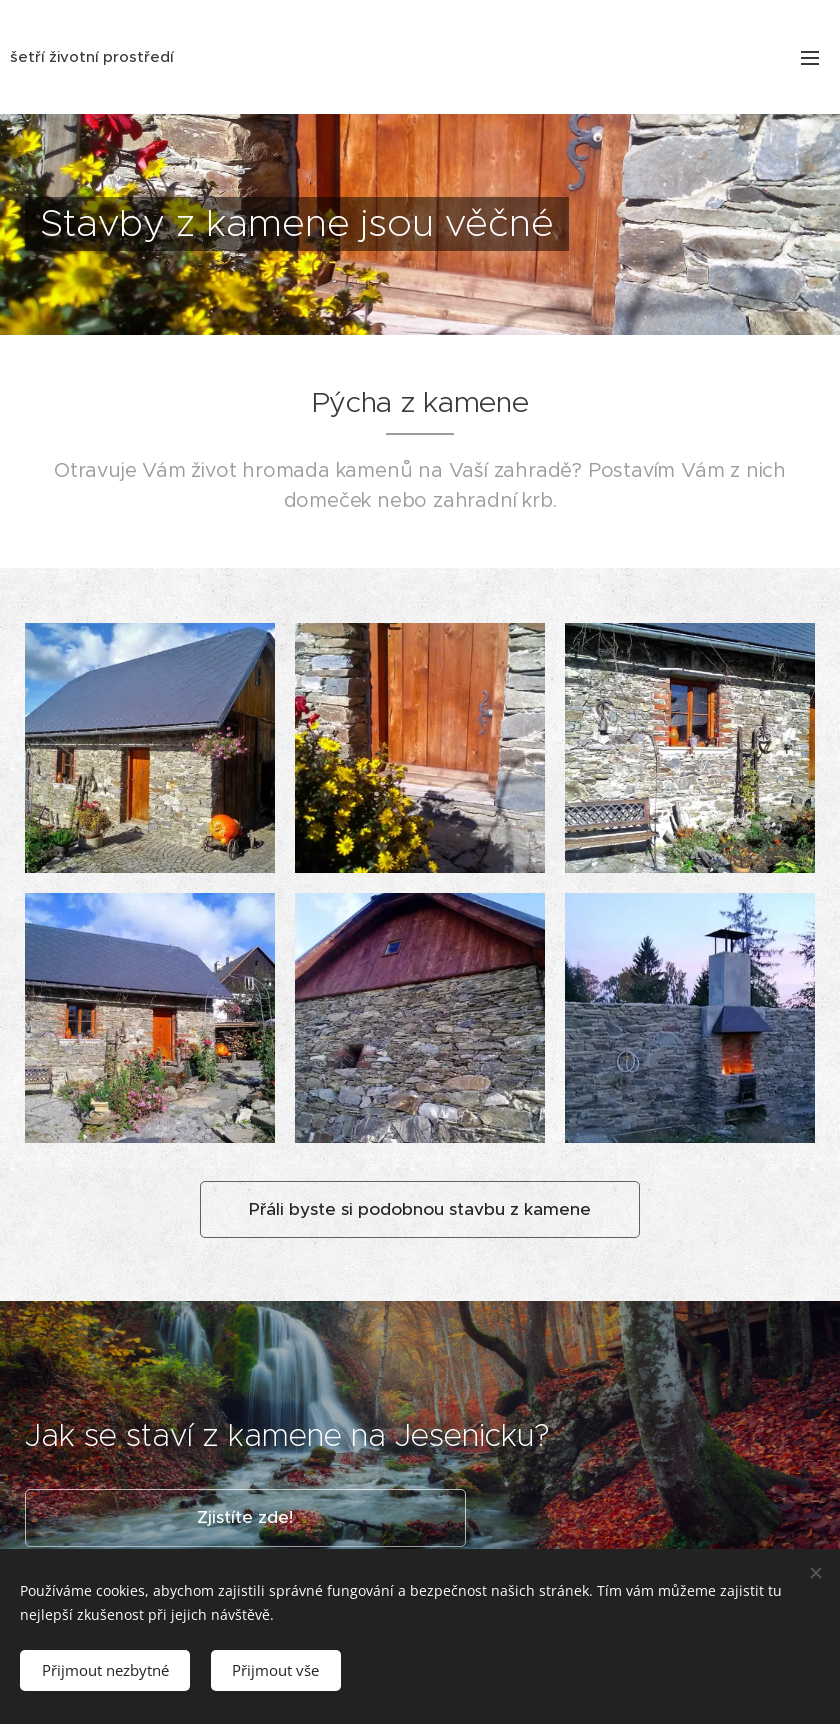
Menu (810, 58)
